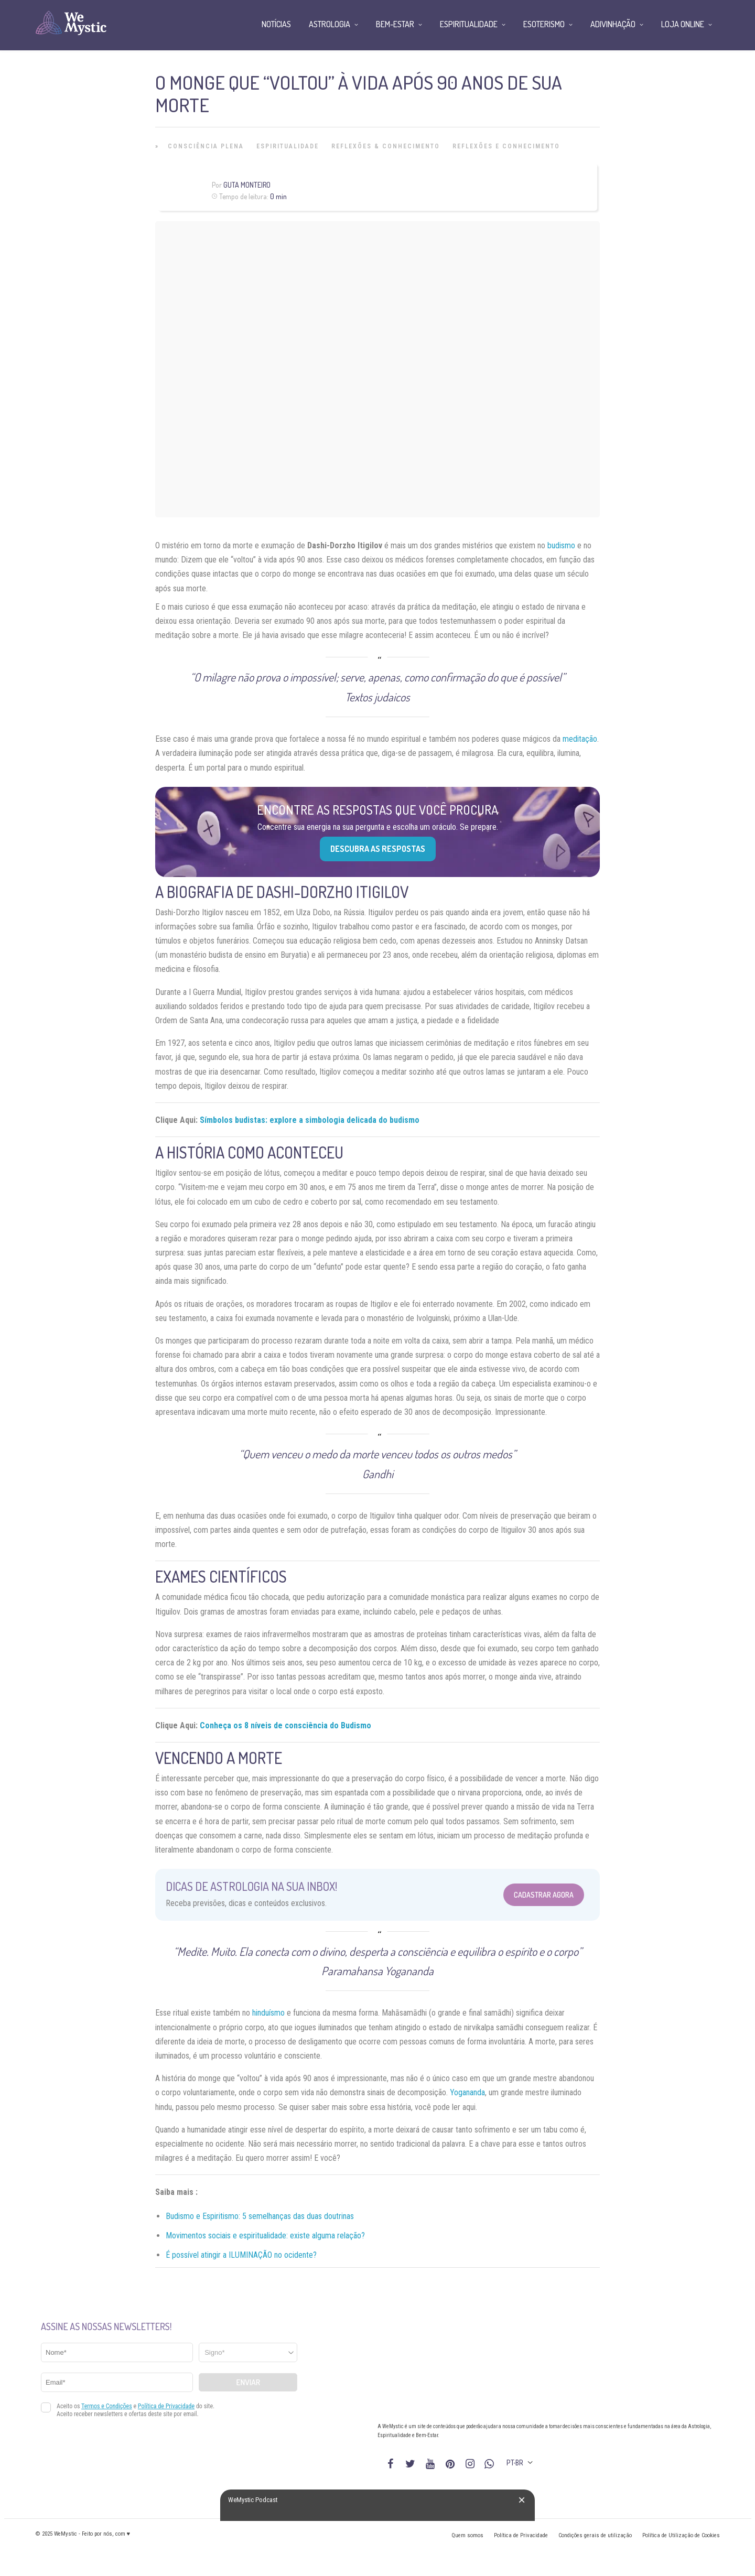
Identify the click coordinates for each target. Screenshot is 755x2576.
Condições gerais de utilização (595, 2535)
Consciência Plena (206, 146)
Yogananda (467, 2092)
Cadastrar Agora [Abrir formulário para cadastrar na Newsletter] (544, 1894)
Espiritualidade (287, 146)
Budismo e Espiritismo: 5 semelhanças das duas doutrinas (260, 2216)
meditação (580, 739)
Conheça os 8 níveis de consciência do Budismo (285, 1725)
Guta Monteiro (247, 184)
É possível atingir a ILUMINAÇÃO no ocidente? (241, 2255)
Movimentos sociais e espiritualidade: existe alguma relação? (265, 2236)
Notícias (276, 24)
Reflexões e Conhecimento (506, 146)
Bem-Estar (395, 24)
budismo (561, 545)
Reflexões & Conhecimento (385, 146)
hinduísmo (268, 2013)
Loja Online (682, 24)
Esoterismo (544, 24)
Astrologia (329, 24)
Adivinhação (612, 24)
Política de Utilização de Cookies (681, 2535)
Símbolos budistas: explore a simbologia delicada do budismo (309, 1120)
